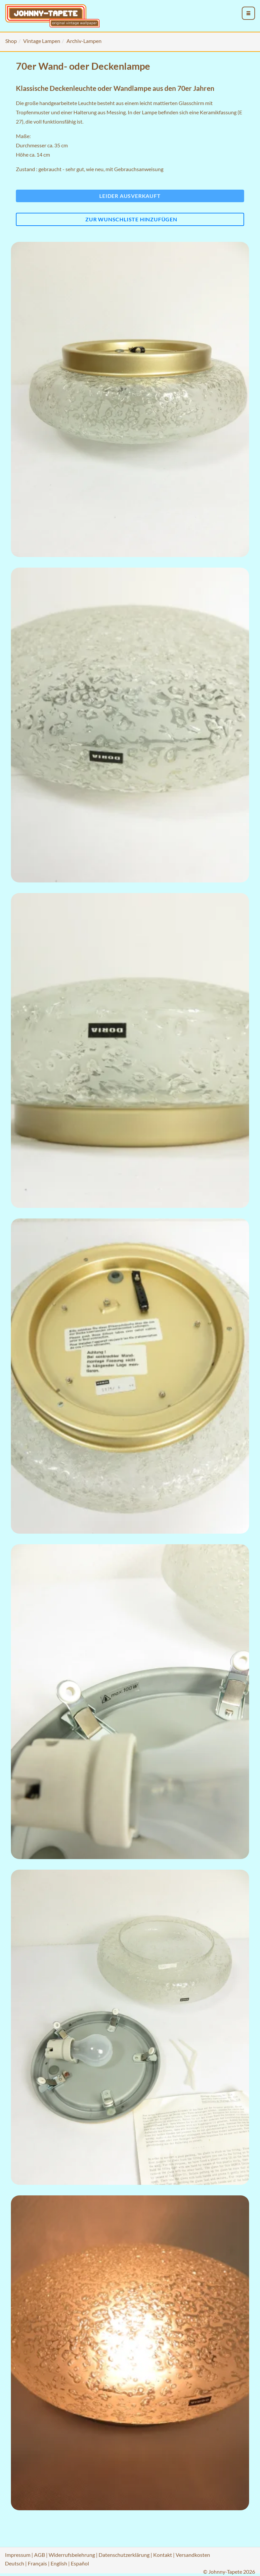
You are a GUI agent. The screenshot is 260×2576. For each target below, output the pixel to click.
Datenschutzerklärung (124, 2555)
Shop (11, 41)
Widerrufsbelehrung (72, 2555)
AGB (39, 2555)
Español (80, 2563)
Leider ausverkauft (129, 196)
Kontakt (162, 2555)
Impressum (17, 2555)
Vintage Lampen (41, 41)
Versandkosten (193, 2555)
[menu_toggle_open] (248, 13)
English (59, 2563)
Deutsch (14, 2563)
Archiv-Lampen (84, 41)
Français (37, 2563)
